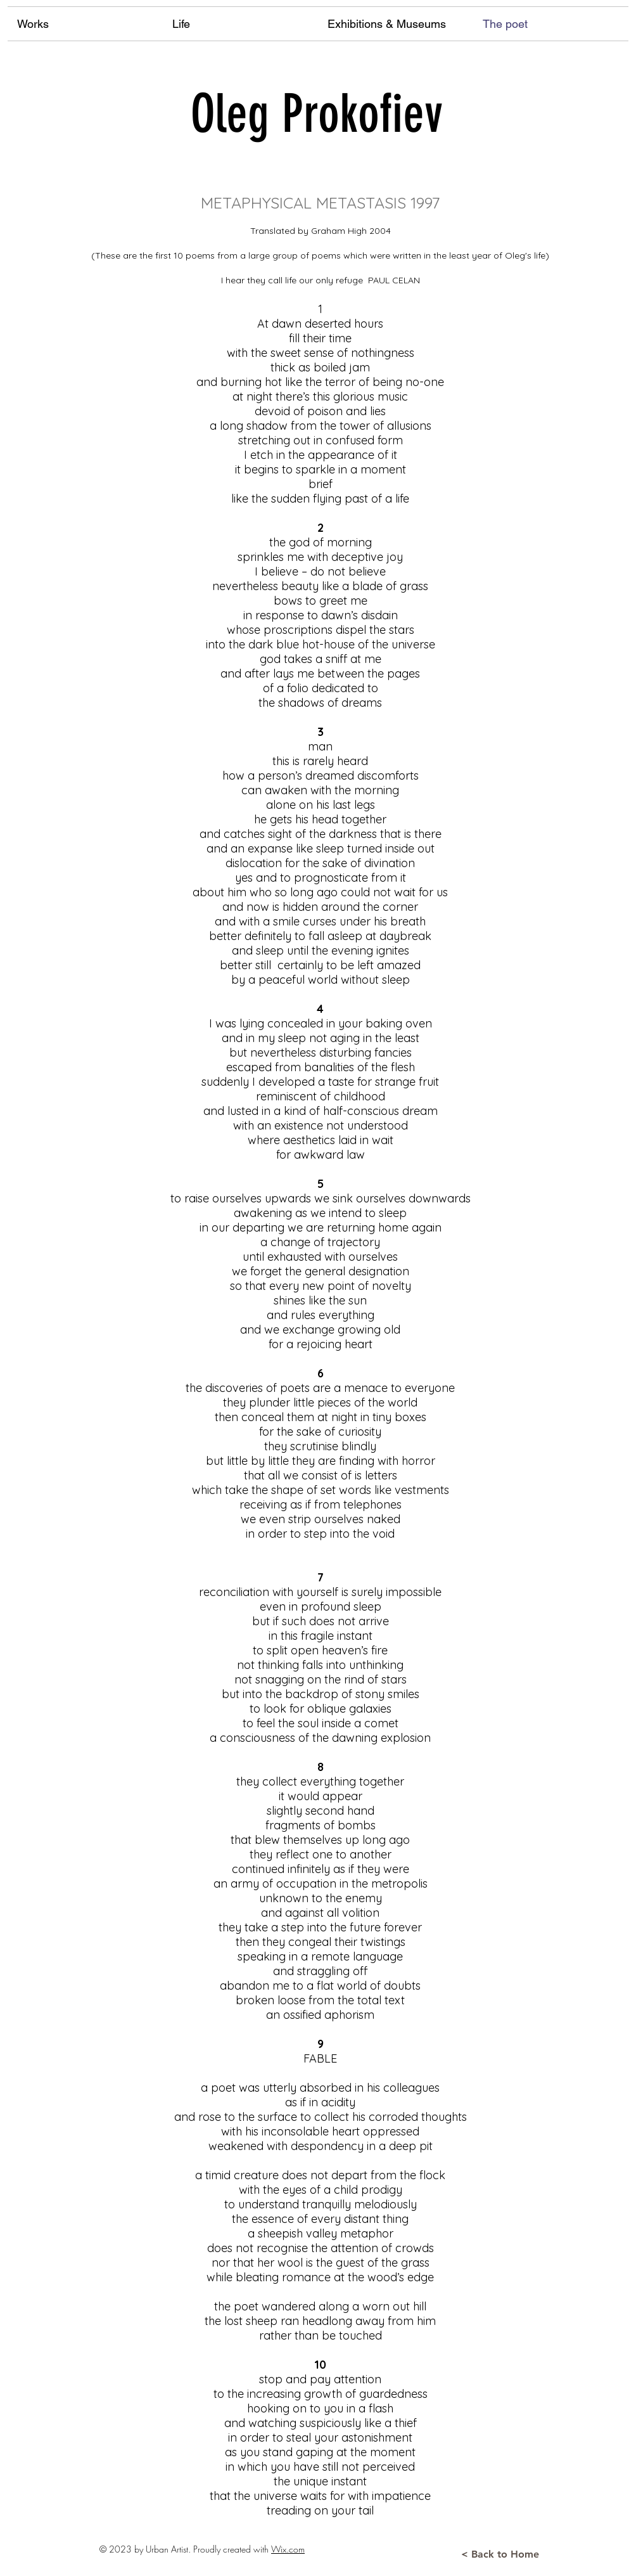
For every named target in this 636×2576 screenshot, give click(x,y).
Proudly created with (232, 2549)
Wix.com (288, 2549)
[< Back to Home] (499, 2554)
